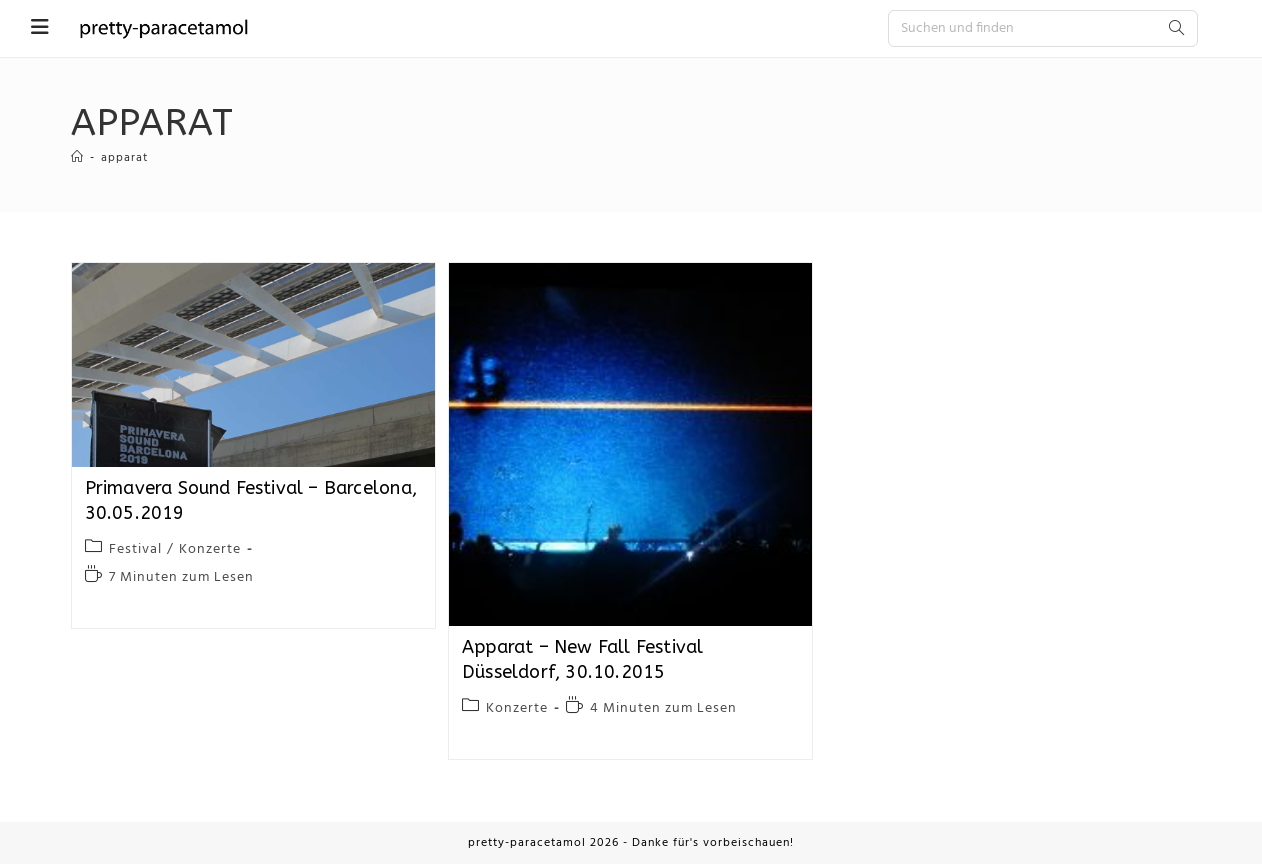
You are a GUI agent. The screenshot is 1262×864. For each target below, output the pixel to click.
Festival (135, 549)
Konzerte (210, 549)
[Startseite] (77, 158)
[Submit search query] (1178, 28)
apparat (124, 158)
